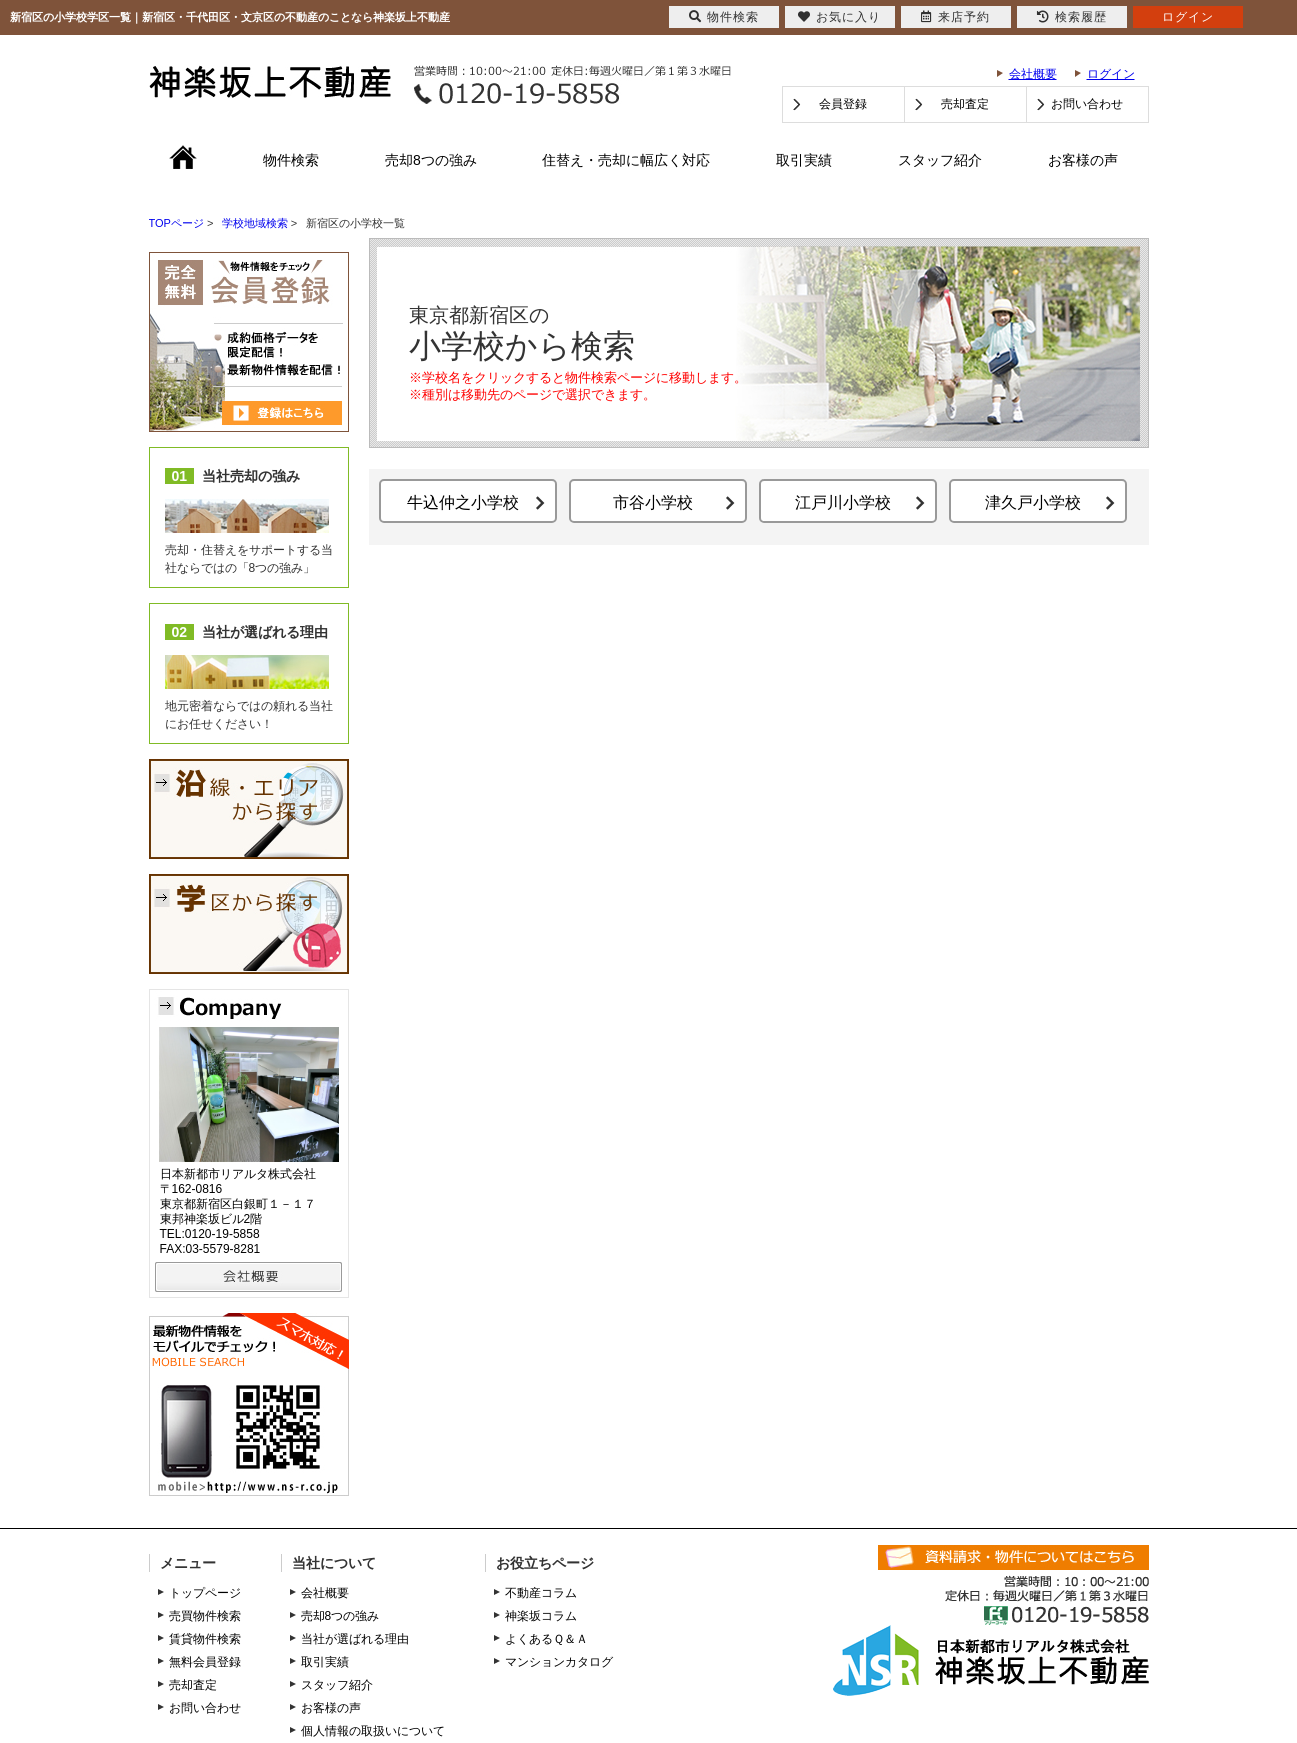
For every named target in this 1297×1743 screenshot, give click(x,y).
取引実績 (804, 160)
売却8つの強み (431, 160)
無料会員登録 (205, 1662)
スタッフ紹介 (940, 160)
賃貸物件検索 (205, 1639)
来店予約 (955, 17)
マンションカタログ (559, 1662)
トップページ (205, 1593)
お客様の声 (1083, 160)
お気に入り (839, 17)
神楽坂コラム (541, 1616)
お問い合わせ (1087, 104)
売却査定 (965, 104)
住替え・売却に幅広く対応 (626, 160)
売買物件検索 (205, 1616)
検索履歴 (1072, 17)
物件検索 (291, 160)
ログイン (1111, 74)
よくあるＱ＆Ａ (546, 1639)
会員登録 (843, 104)
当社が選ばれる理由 (355, 1639)
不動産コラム (541, 1593)
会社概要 (1033, 74)
